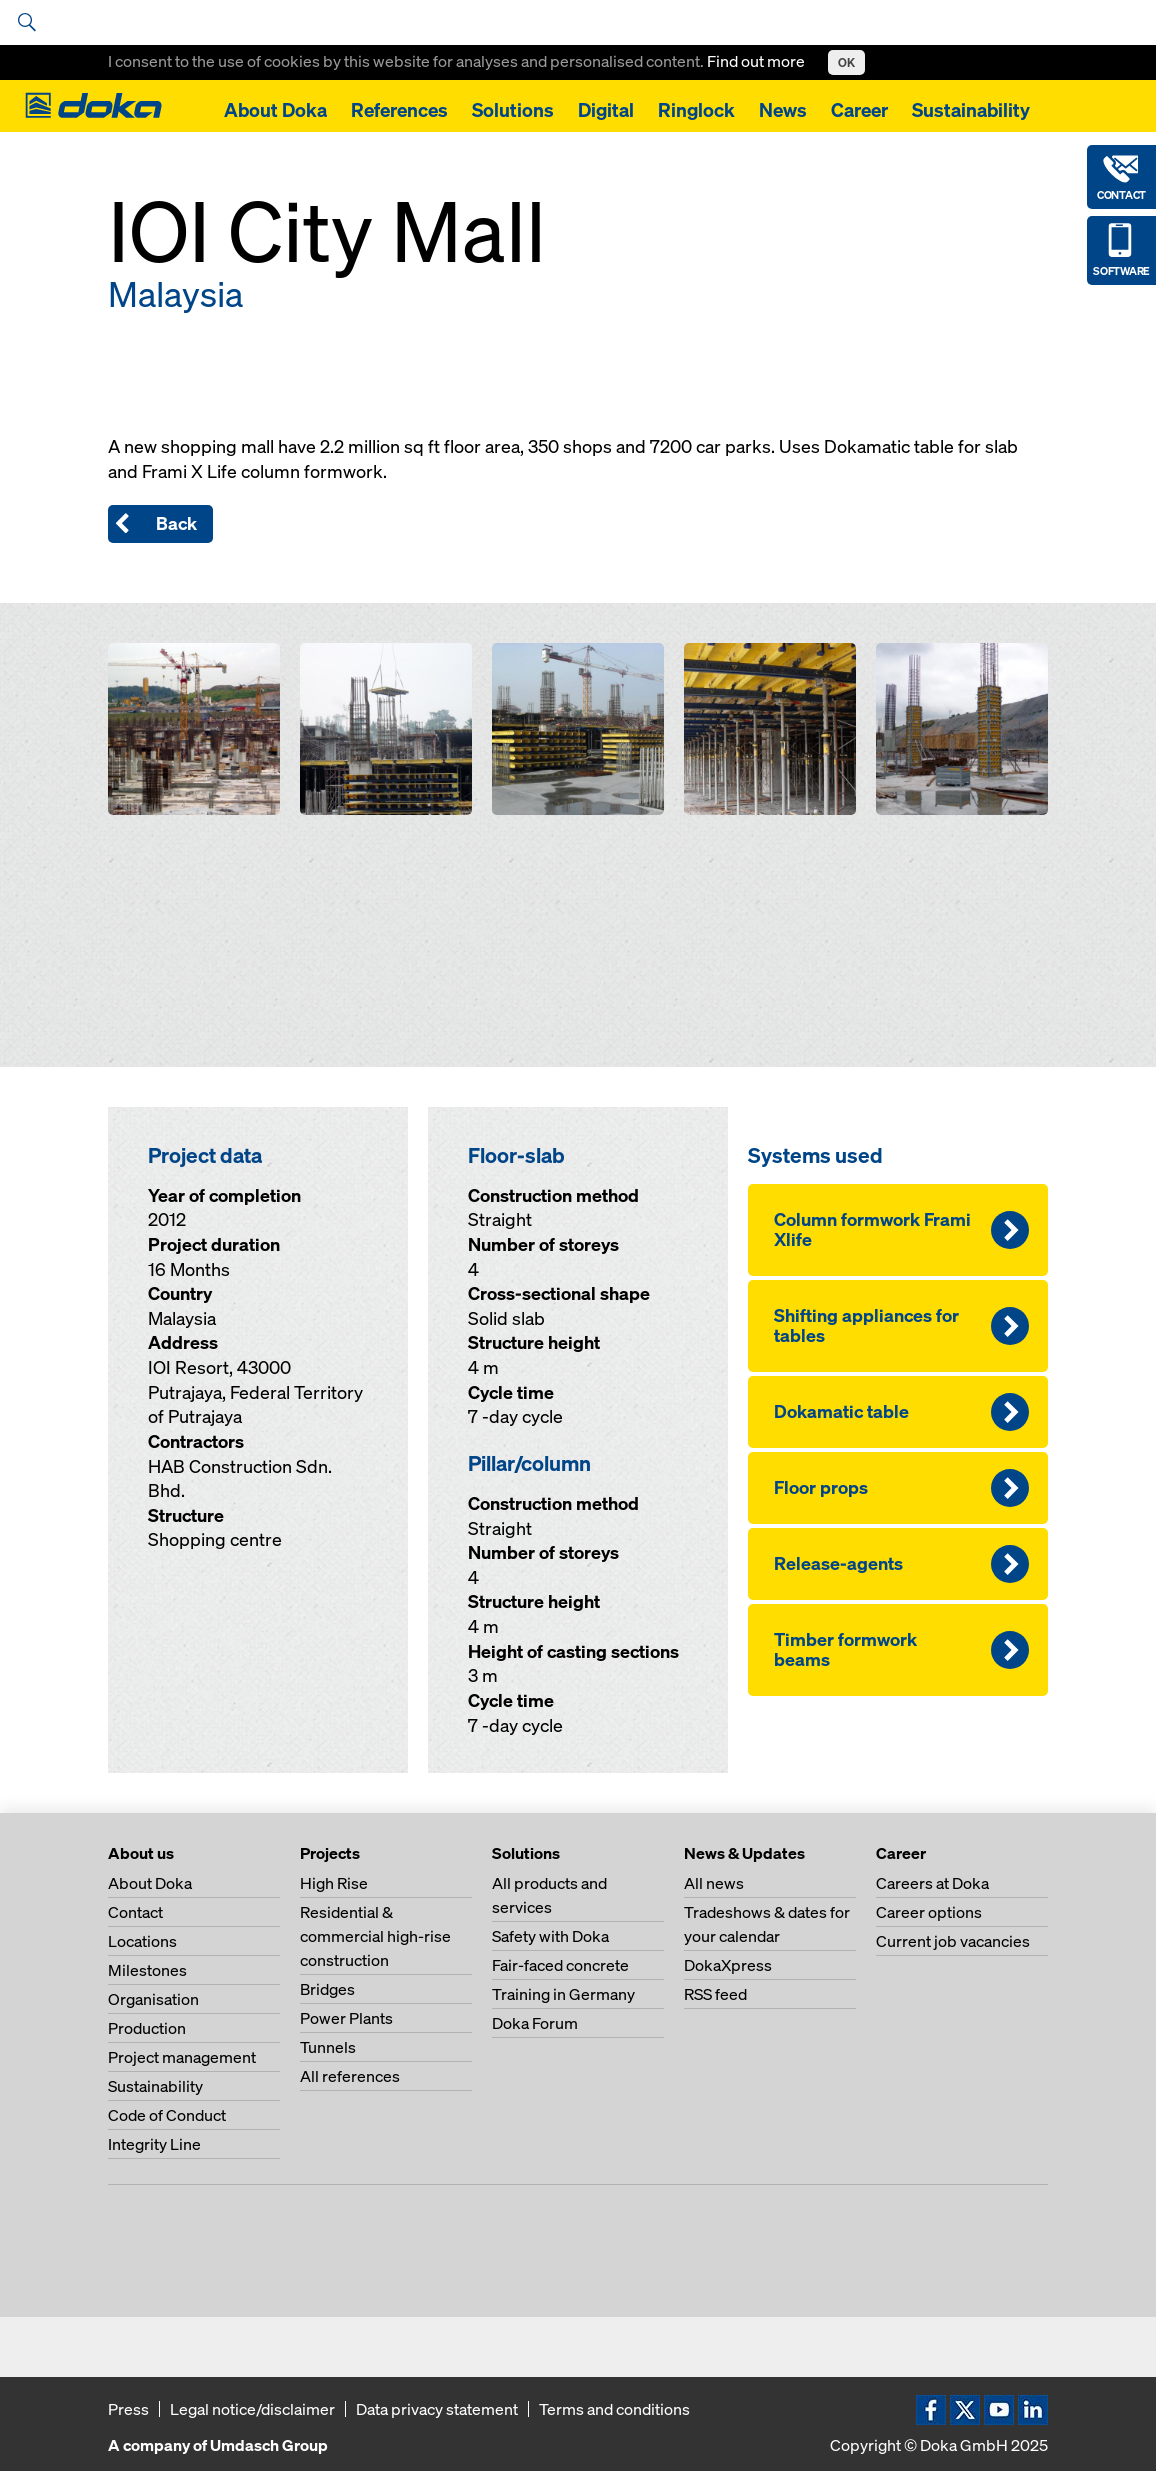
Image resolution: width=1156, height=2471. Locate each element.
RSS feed (715, 1994)
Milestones (147, 1970)
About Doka (275, 110)
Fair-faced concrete (560, 1965)
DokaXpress (728, 1965)
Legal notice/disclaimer (252, 2409)
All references (350, 2076)
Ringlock (696, 110)
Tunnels (328, 2047)
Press (128, 2409)
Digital (606, 110)
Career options (929, 1912)
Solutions (513, 110)
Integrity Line (154, 2144)
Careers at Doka (932, 1883)
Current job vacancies (953, 1941)
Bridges (327, 1989)
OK (846, 62)
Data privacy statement (437, 2409)
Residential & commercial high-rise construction (375, 1936)
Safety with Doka (550, 1936)
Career (859, 110)
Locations (142, 1941)
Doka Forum (535, 2023)
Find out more (757, 61)
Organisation (153, 1999)
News (783, 110)
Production (147, 2028)
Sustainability (971, 110)
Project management (182, 2057)
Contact (135, 1912)
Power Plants (346, 2018)
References (399, 110)
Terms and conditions (614, 2409)
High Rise (334, 1883)
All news (714, 1883)
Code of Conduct (167, 2115)
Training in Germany (563, 1994)
